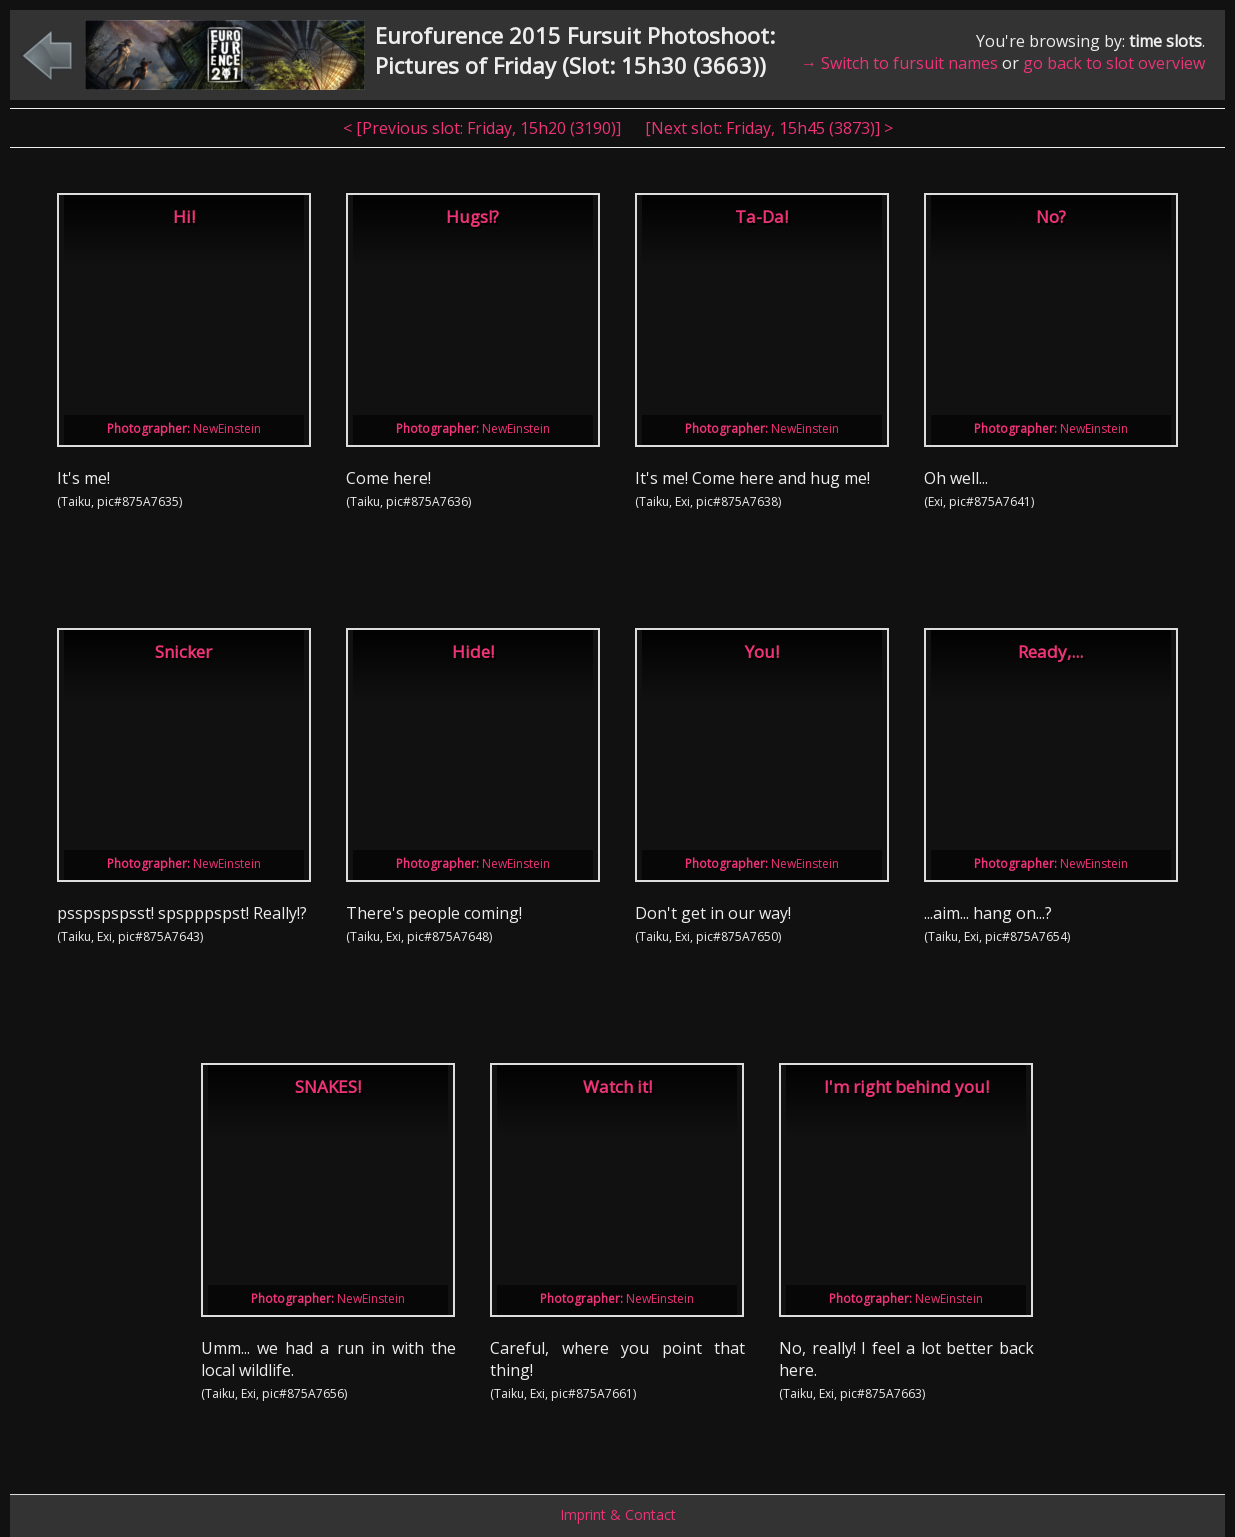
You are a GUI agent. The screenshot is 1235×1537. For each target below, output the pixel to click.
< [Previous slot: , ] (484, 128)
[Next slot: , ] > (769, 128)
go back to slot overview (1114, 63)
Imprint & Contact (618, 1514)
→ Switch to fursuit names (899, 63)
